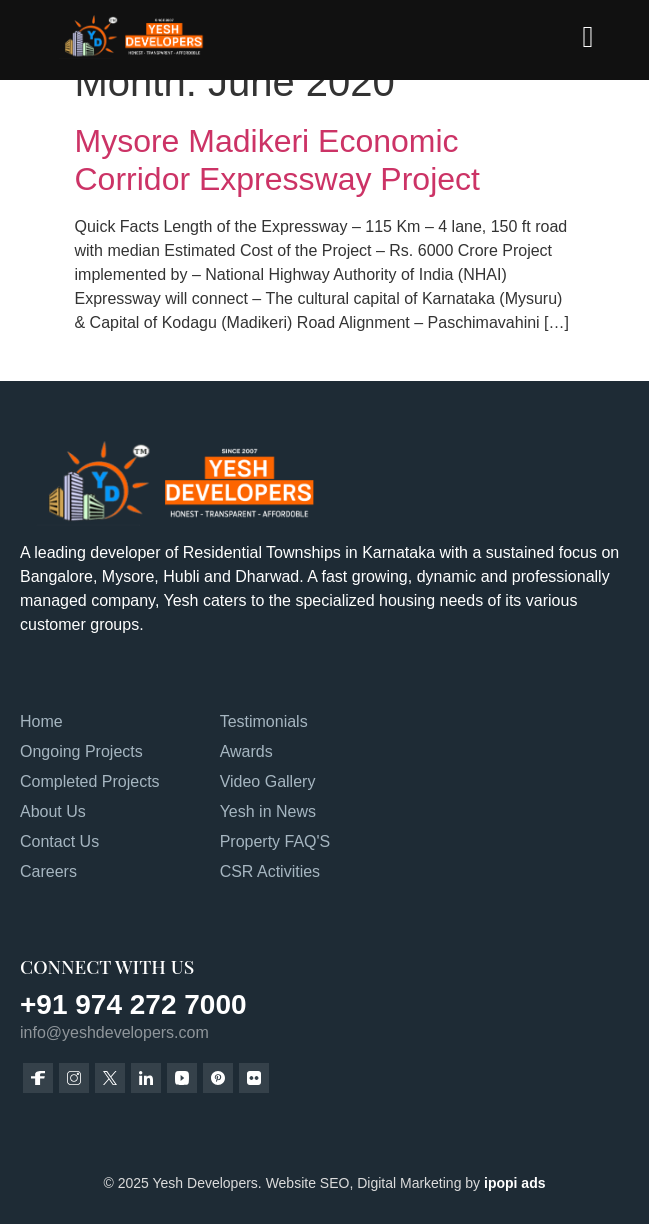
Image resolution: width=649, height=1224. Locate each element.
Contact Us (59, 841)
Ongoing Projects (81, 751)
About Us (53, 811)
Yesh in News (268, 811)
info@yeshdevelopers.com (114, 1032)
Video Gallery (268, 781)
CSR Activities (270, 871)
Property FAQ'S (275, 841)
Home (41, 721)
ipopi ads (514, 1183)
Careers (48, 871)
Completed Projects (90, 781)
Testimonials (264, 721)
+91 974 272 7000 (133, 1004)
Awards (246, 751)
